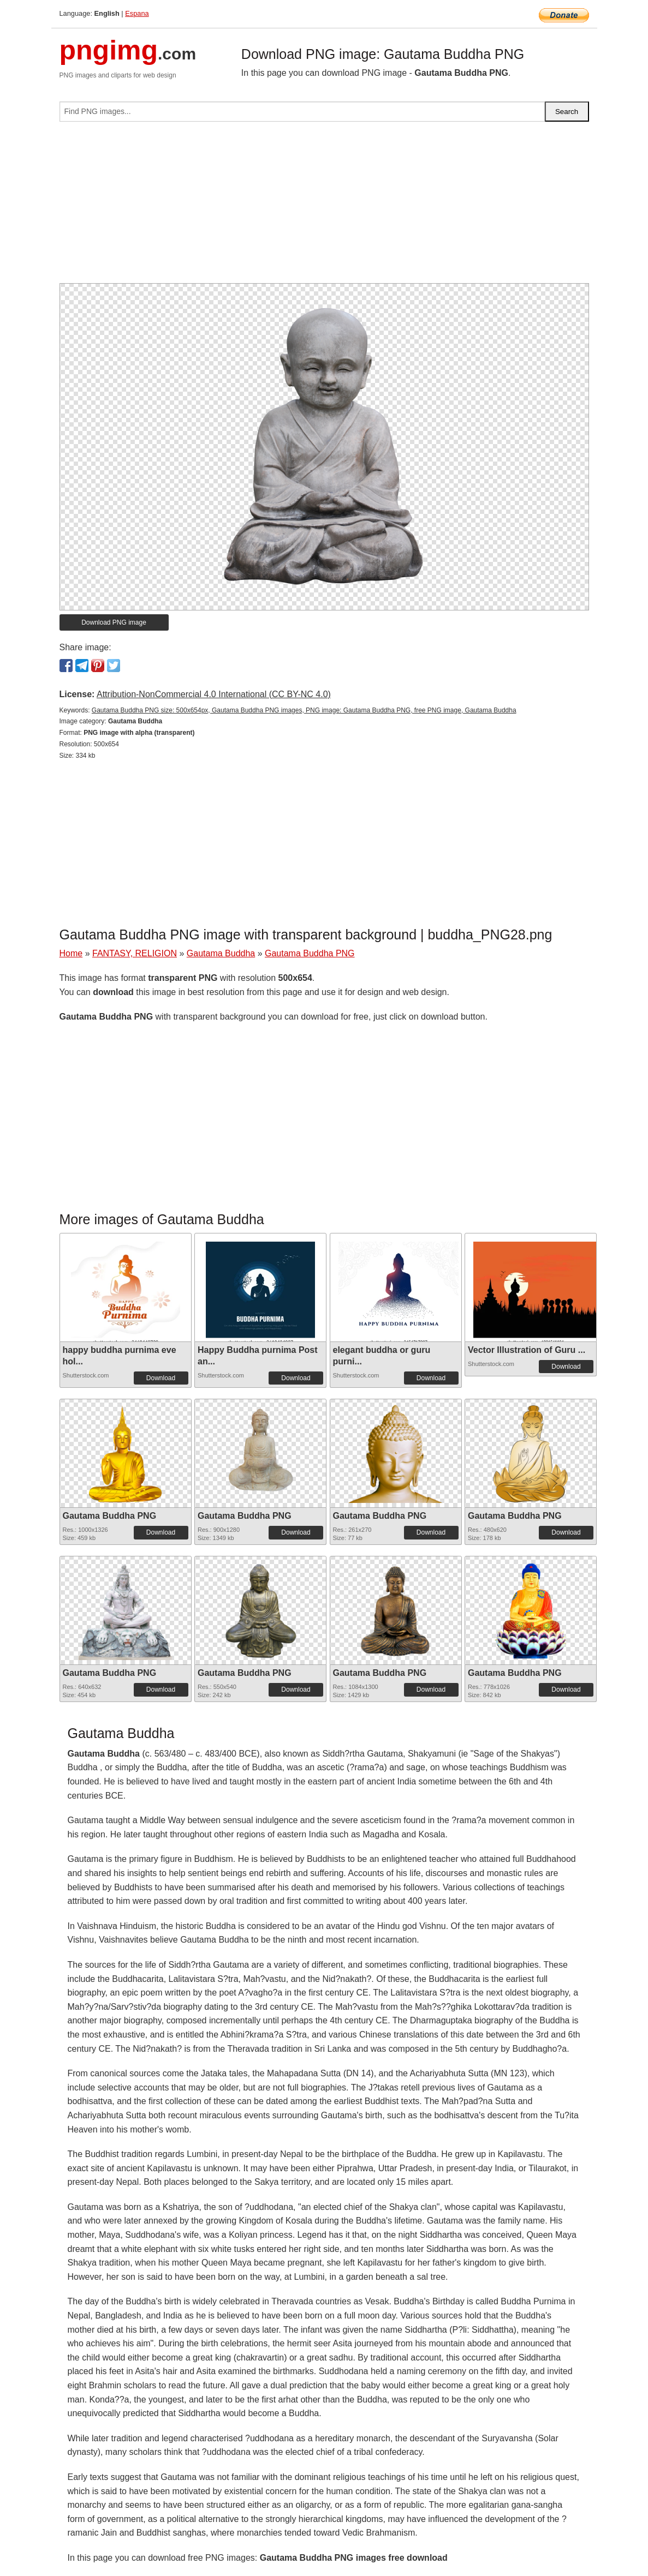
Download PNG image (113, 622)
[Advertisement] (324, 206)
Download (160, 1378)
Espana (136, 13)
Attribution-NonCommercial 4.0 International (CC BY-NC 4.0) (214, 694)
